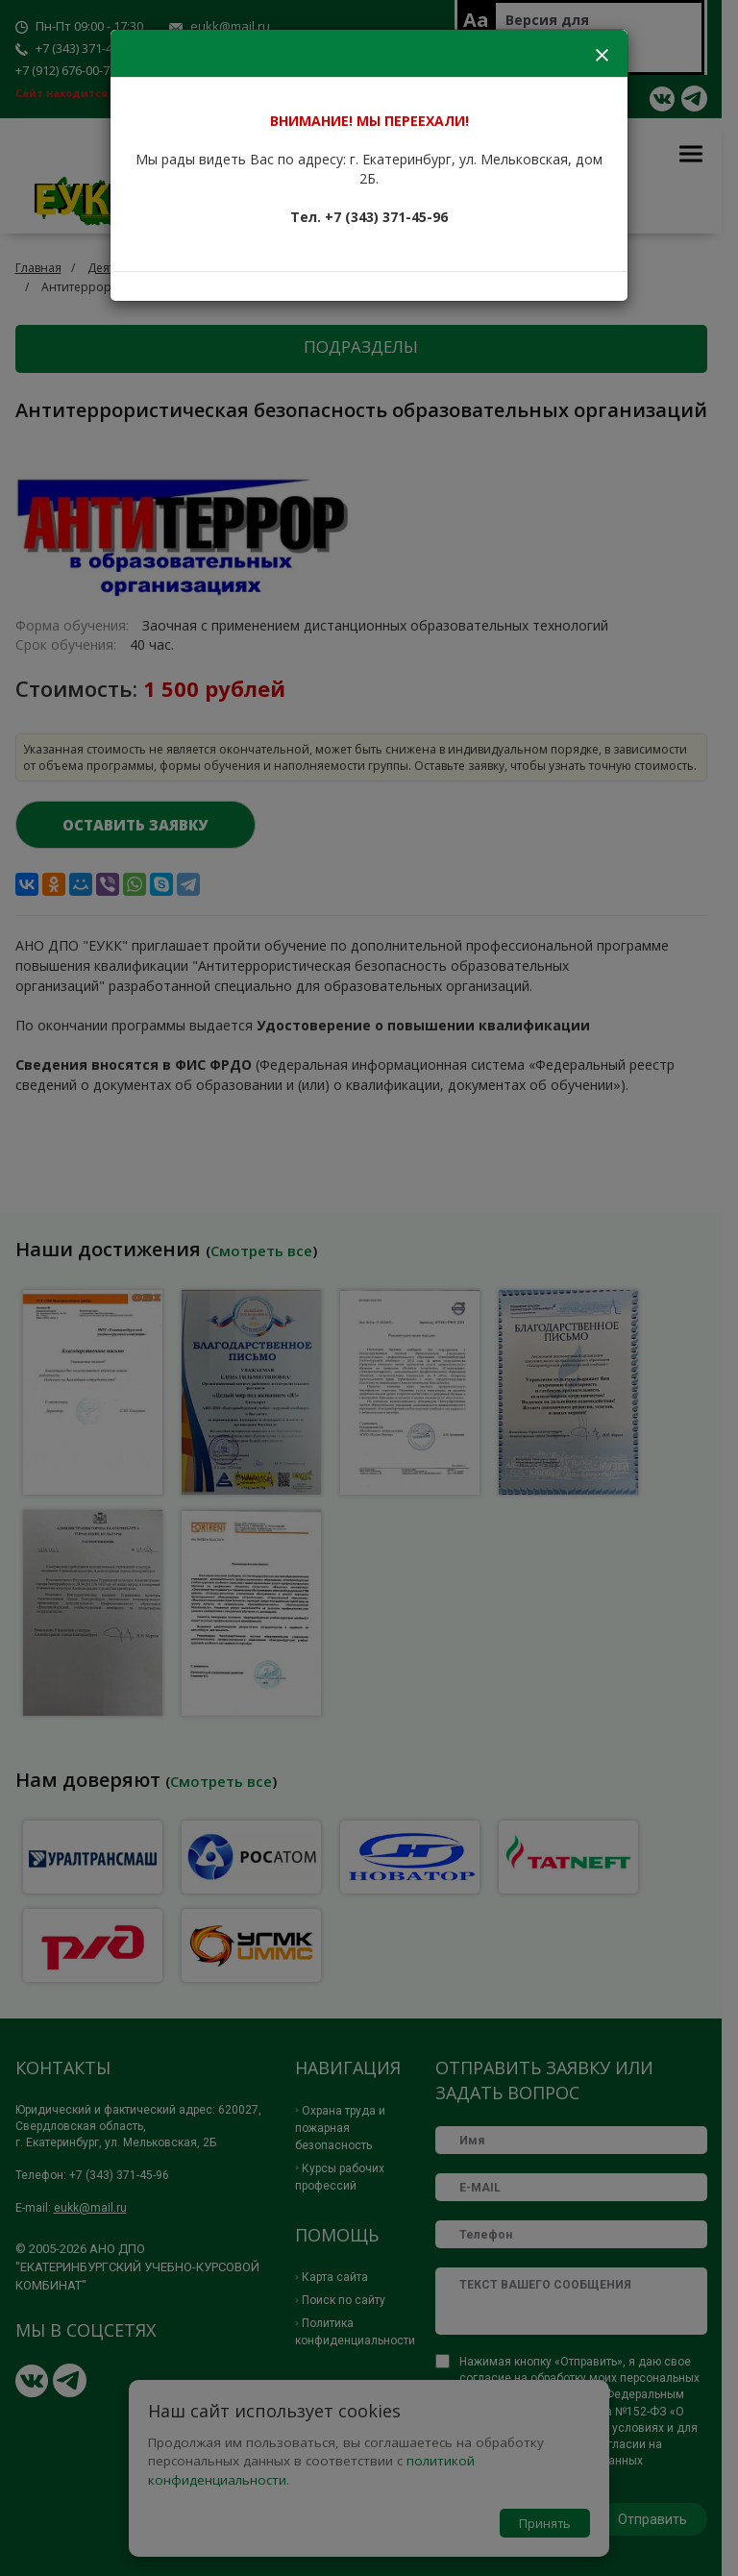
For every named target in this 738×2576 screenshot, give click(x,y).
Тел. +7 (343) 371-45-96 (369, 217)
